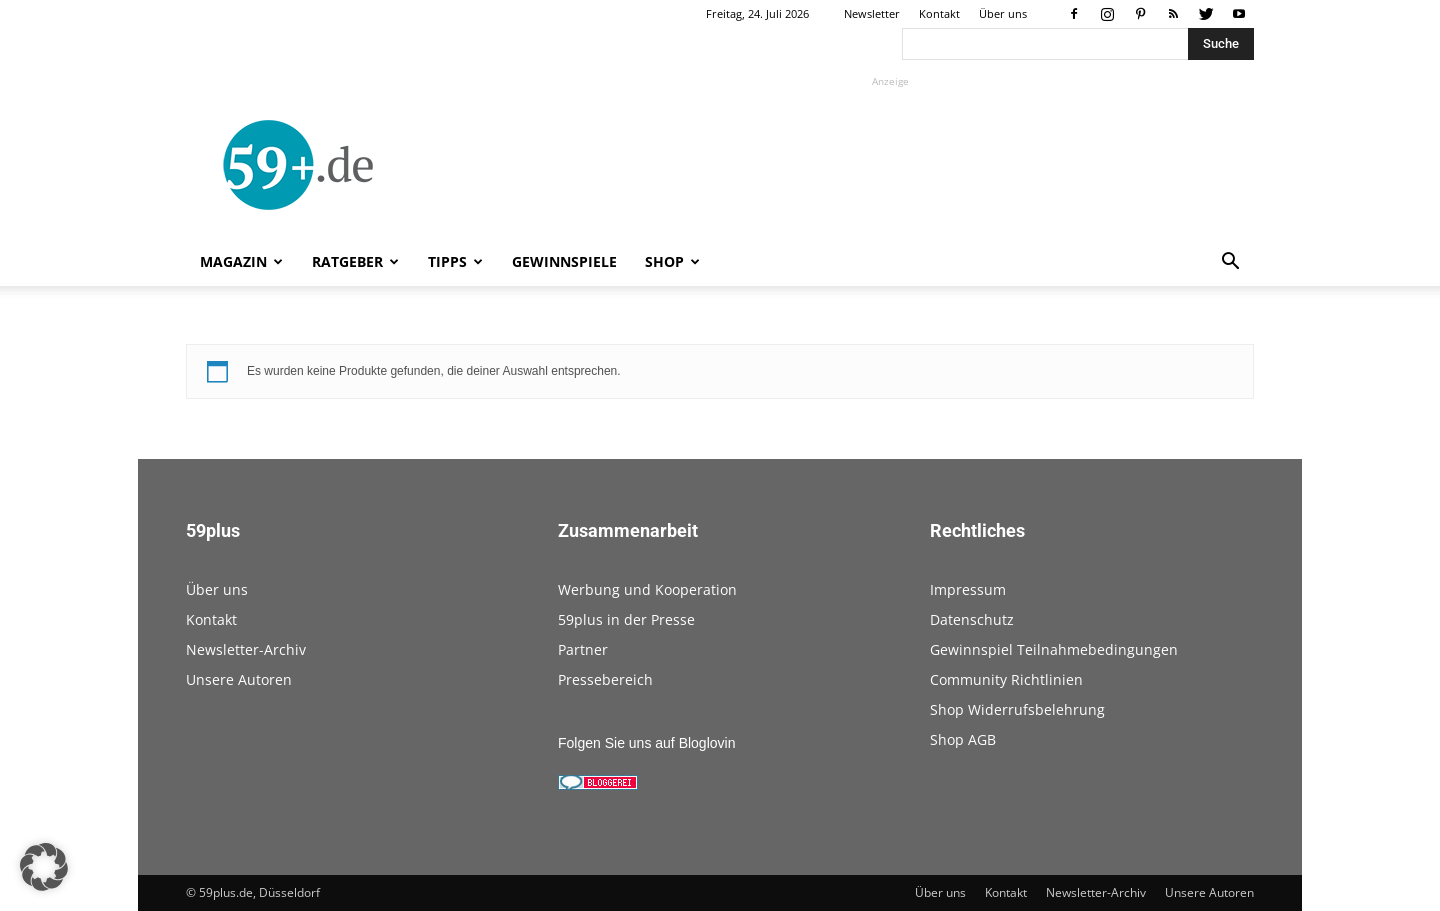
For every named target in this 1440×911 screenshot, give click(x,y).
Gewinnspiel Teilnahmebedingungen (1054, 649)
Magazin (241, 261)
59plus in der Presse (626, 619)
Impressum (968, 589)
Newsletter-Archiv (246, 649)
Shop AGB (963, 739)
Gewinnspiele (564, 261)
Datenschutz (972, 619)
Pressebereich (605, 679)
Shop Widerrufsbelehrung (1017, 709)
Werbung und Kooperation (647, 589)
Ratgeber (355, 261)
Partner (583, 649)
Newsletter (872, 13)
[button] (1230, 263)
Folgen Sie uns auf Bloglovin (646, 743)
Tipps (455, 261)
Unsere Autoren (239, 679)
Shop (672, 261)
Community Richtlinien (1006, 679)
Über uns (1003, 13)
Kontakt (939, 13)
